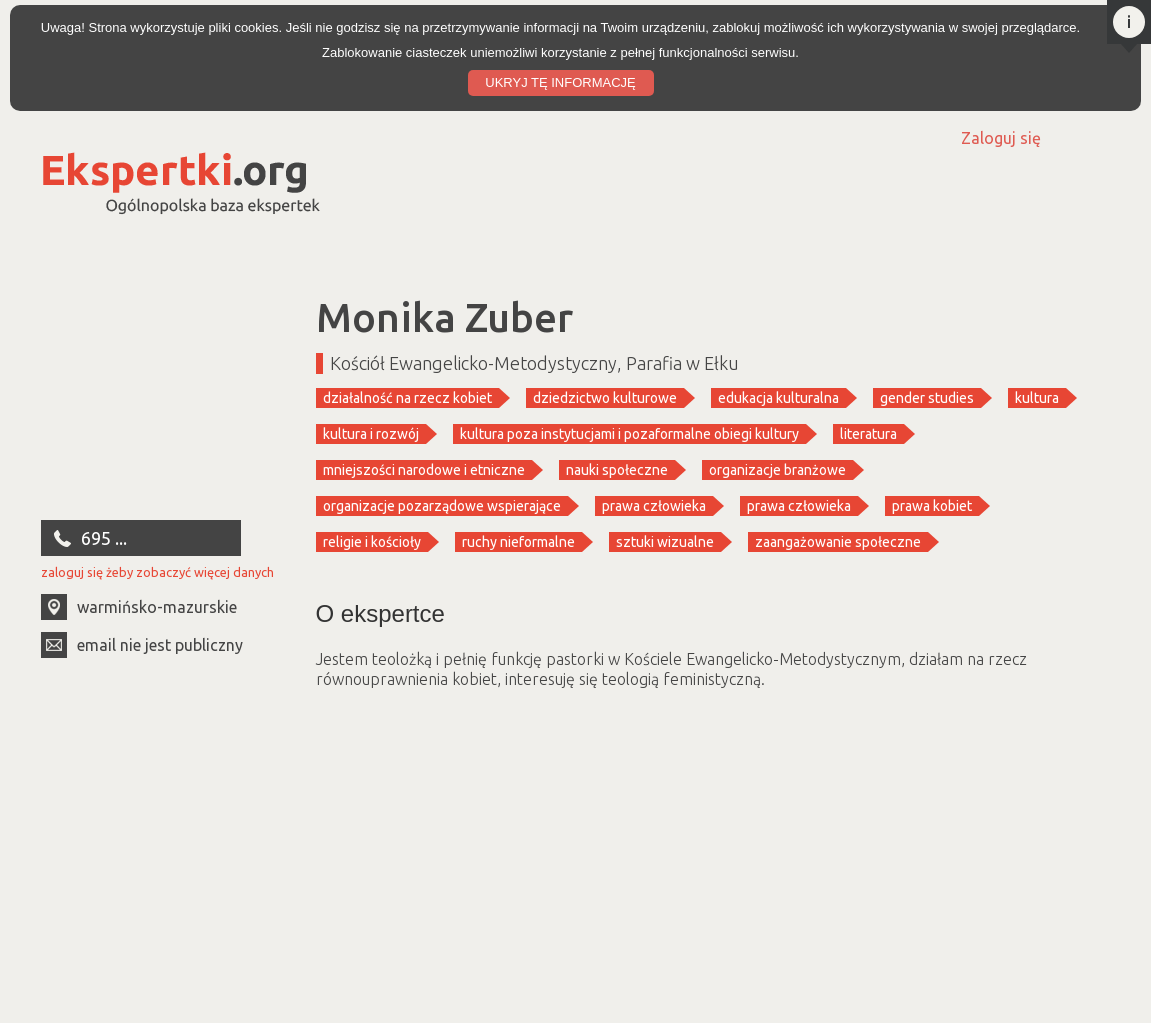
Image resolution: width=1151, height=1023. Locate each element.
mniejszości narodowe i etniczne (424, 470)
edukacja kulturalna (778, 398)
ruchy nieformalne (518, 542)
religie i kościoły (372, 542)
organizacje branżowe (777, 470)
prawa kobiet (932, 506)
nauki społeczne (617, 470)
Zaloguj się (1001, 138)
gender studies (927, 398)
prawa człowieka (654, 506)
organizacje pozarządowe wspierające (442, 506)
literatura (868, 434)
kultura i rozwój (371, 434)
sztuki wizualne (665, 542)
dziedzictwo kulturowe (605, 398)
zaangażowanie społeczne (838, 542)
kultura (1037, 398)
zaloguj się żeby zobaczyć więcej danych (157, 572)
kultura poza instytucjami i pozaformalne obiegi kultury (629, 434)
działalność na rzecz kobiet (407, 398)
